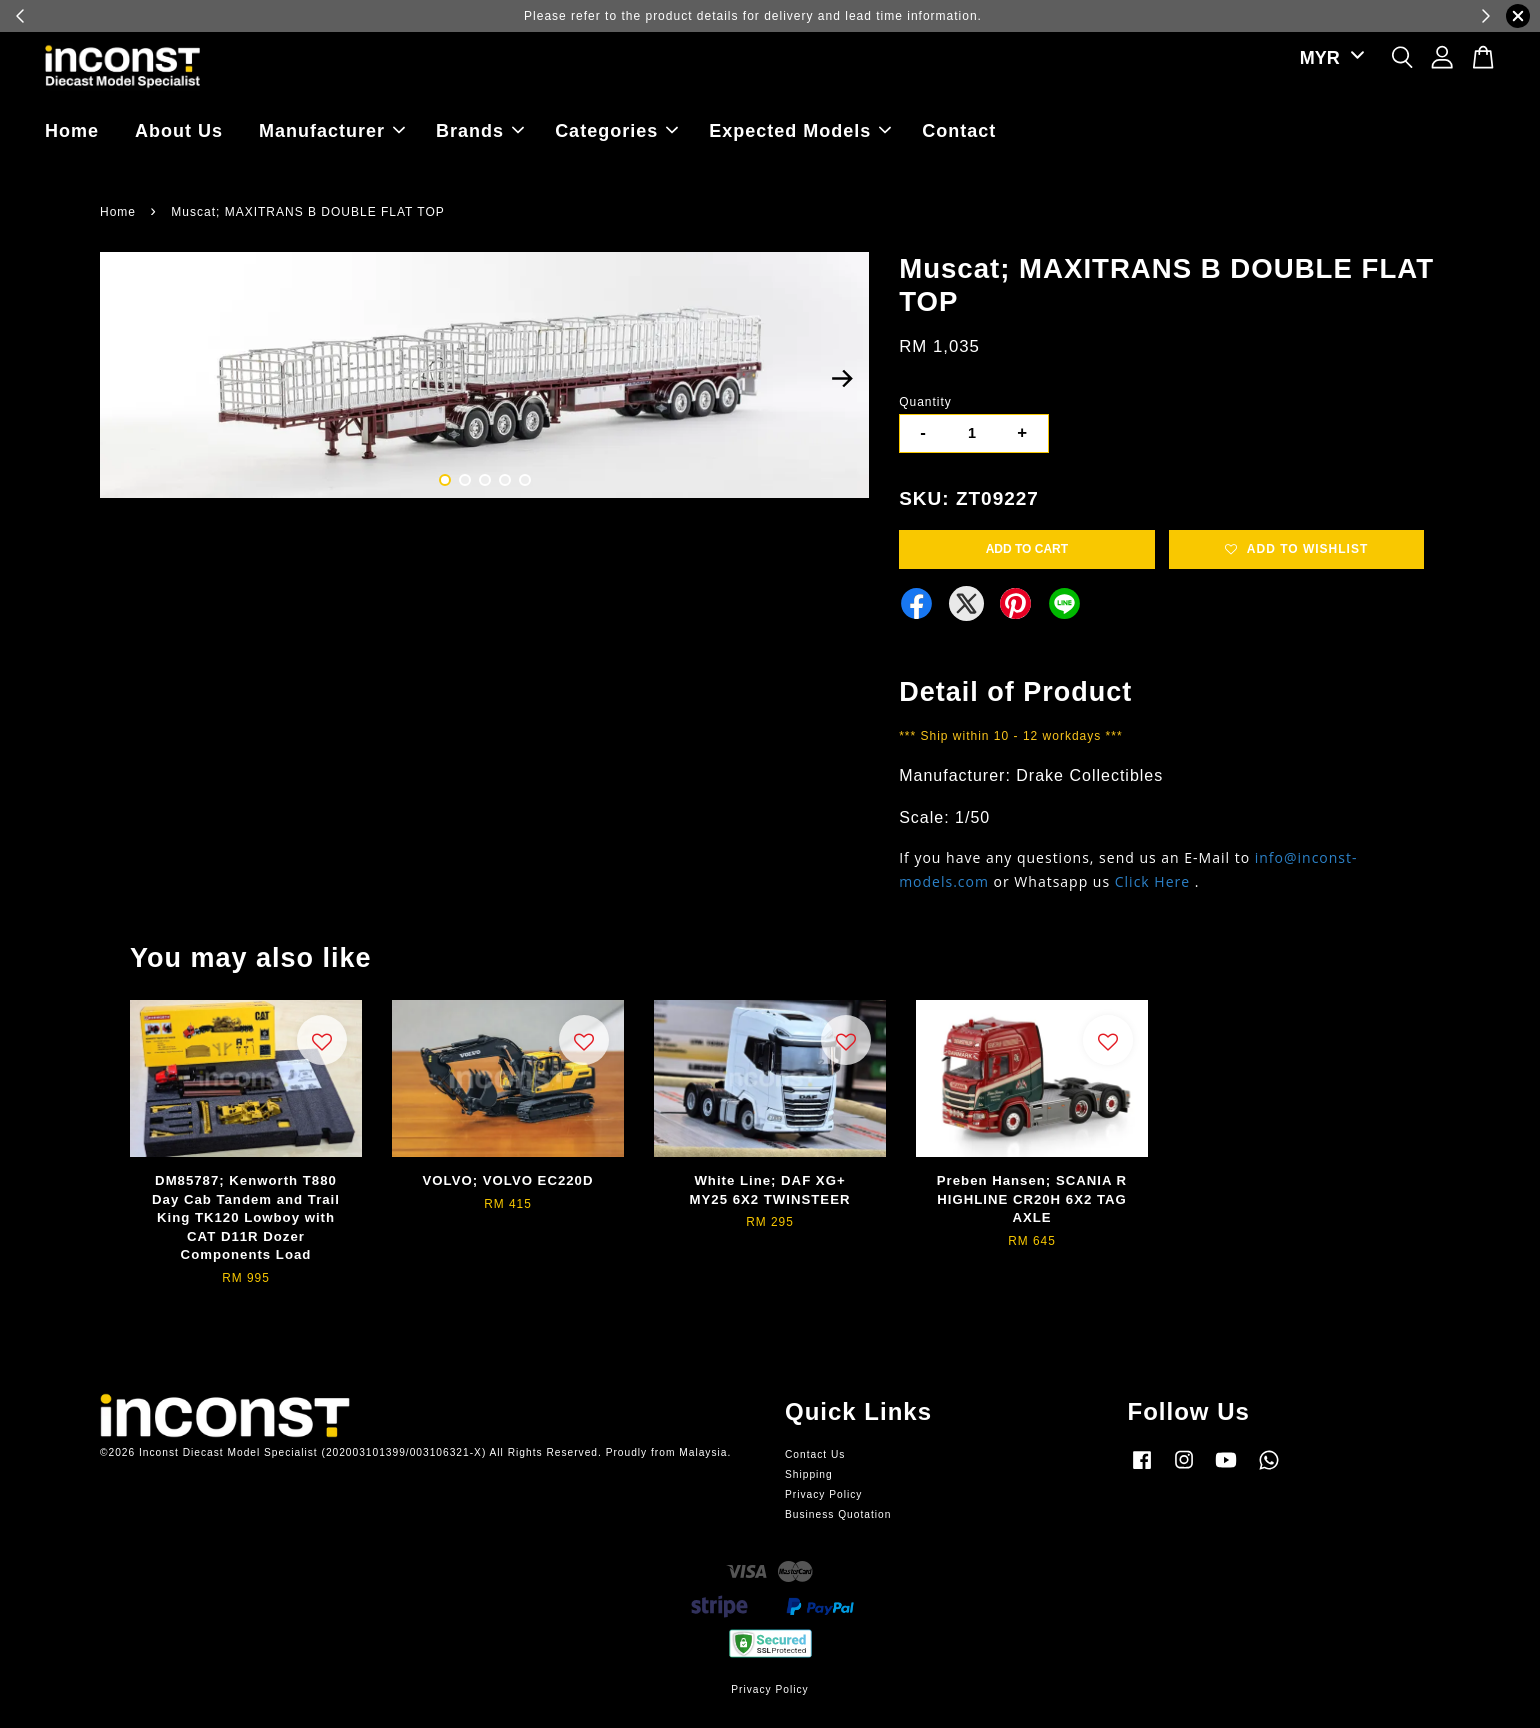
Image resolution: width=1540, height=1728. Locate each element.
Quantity (925, 402)
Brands (480, 131)
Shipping (809, 1474)
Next (842, 378)
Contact (959, 131)
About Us (179, 131)
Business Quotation (838, 1514)
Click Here (1152, 881)
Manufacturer (332, 131)
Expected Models (800, 131)
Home (72, 131)
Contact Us (815, 1454)
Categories (616, 131)
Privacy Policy (823, 1494)
